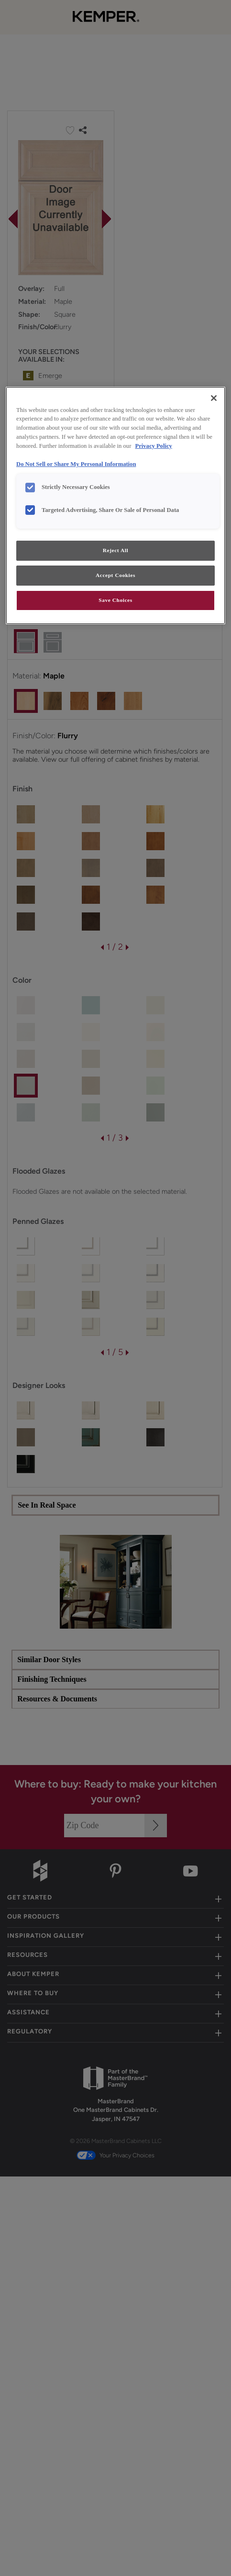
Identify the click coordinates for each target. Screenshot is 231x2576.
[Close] (213, 398)
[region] (115, 505)
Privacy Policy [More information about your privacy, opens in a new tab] (153, 446)
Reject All (115, 550)
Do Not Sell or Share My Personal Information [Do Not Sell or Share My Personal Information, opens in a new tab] (76, 464)
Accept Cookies (115, 575)
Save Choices (115, 600)
